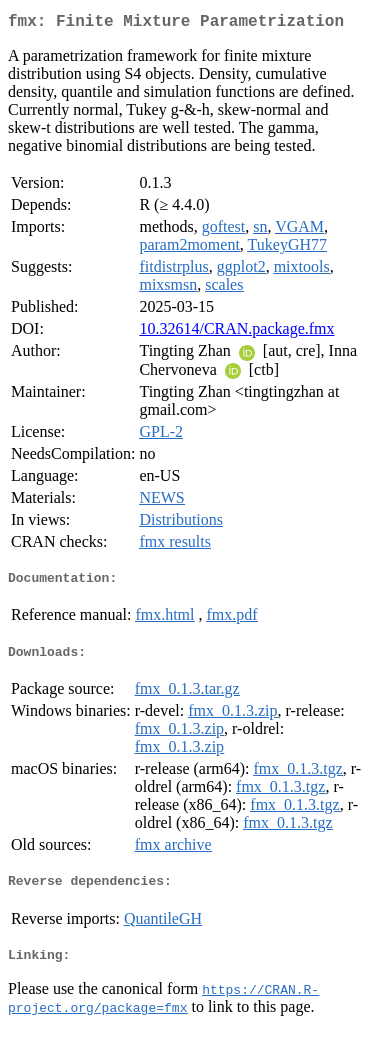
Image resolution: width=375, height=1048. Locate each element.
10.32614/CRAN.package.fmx (236, 332)
